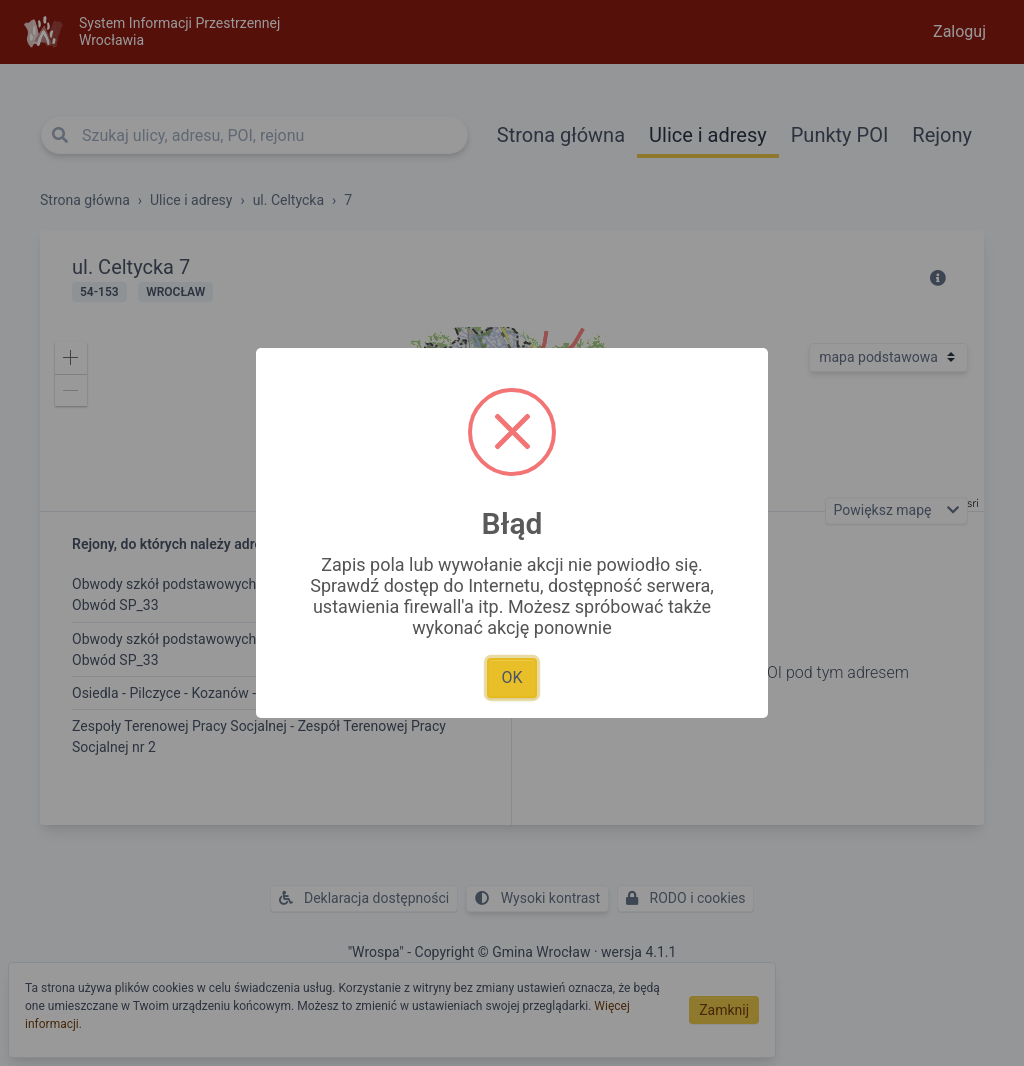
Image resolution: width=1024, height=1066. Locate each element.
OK (511, 677)
